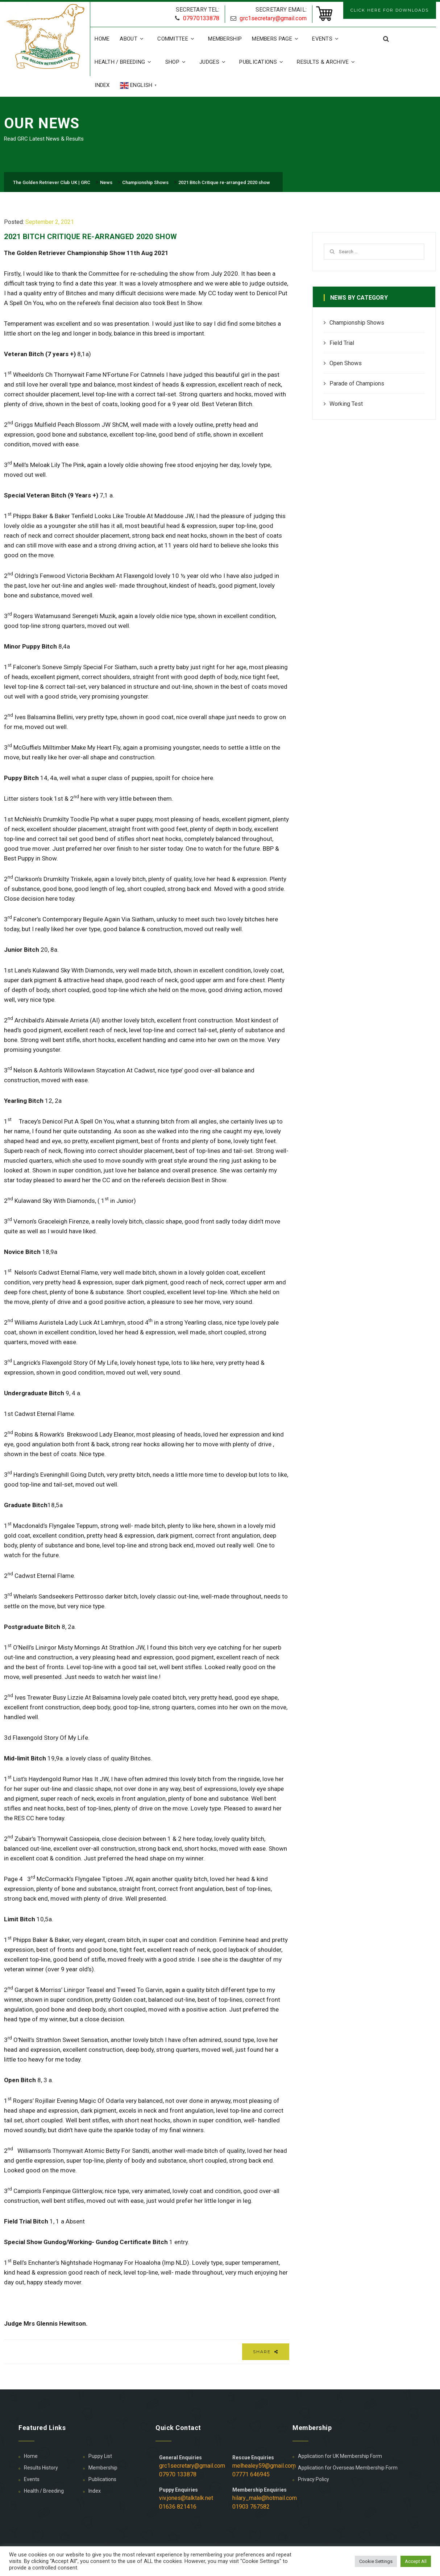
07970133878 (201, 18)
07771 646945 (251, 2474)
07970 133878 (177, 2474)
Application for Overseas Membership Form (348, 2468)
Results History (41, 2468)
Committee (177, 39)
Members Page (277, 39)
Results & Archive (327, 62)
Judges (214, 62)
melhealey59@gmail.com (264, 2465)
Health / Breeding (125, 62)
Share (265, 2351)
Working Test (346, 403)
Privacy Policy (313, 2479)
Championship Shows (356, 322)
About (133, 39)
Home (102, 39)
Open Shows (345, 363)
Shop (177, 62)
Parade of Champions (356, 383)
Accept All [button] (416, 2561)
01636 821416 (177, 2506)
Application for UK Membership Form (340, 2456)
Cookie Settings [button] (376, 2561)
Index (102, 85)
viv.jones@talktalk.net (186, 2497)
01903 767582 (251, 2506)
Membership (225, 39)
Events (327, 39)
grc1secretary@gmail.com (273, 18)
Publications (263, 62)
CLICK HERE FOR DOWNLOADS (389, 10)
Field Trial (341, 342)
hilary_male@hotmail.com (264, 2497)
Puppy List (100, 2456)
